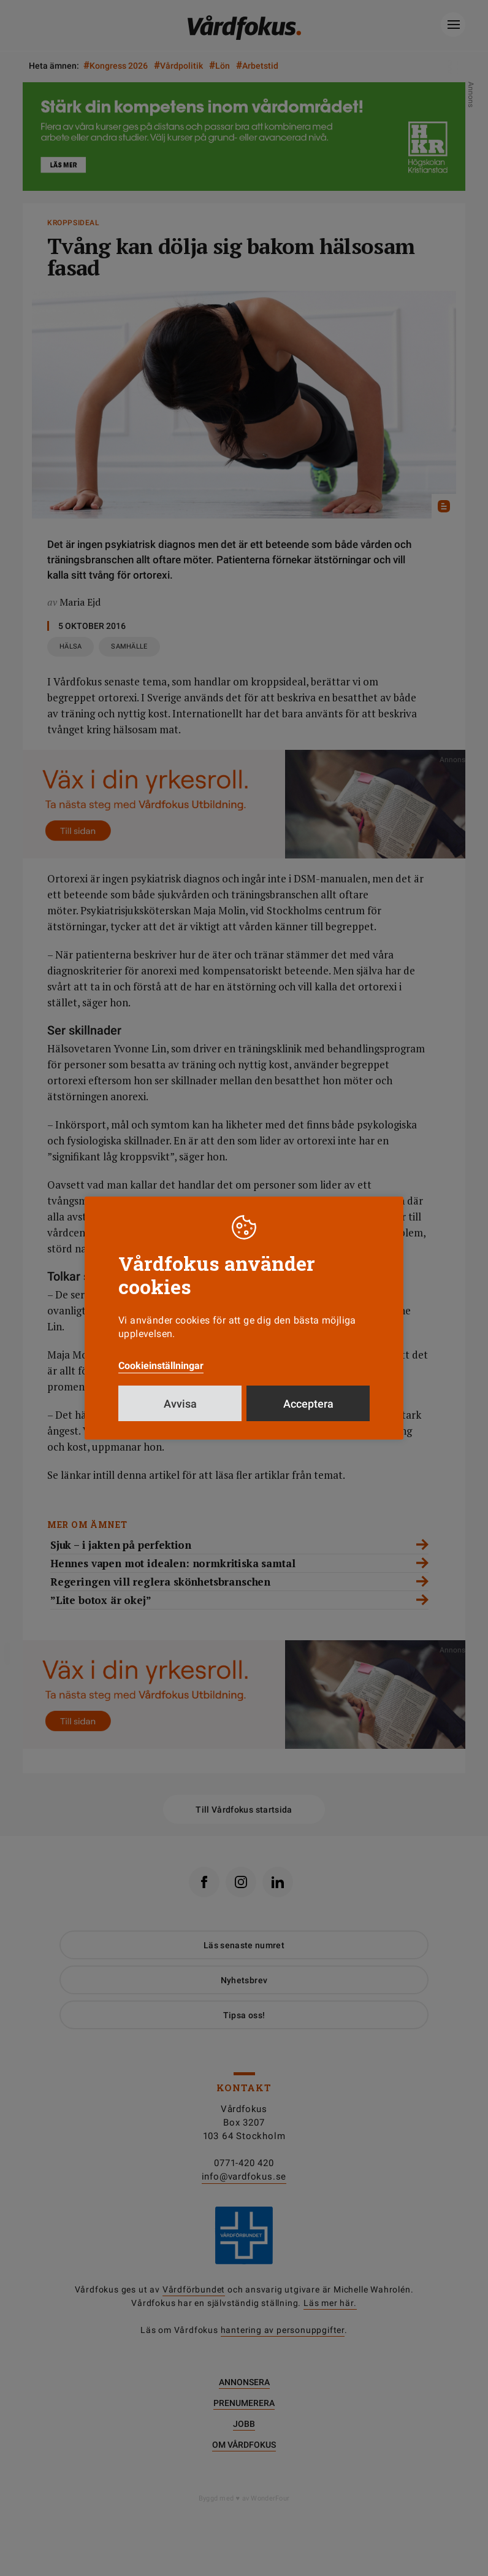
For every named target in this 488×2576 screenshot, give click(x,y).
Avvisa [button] (180, 1403)
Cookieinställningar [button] (161, 1365)
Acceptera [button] (308, 1403)
